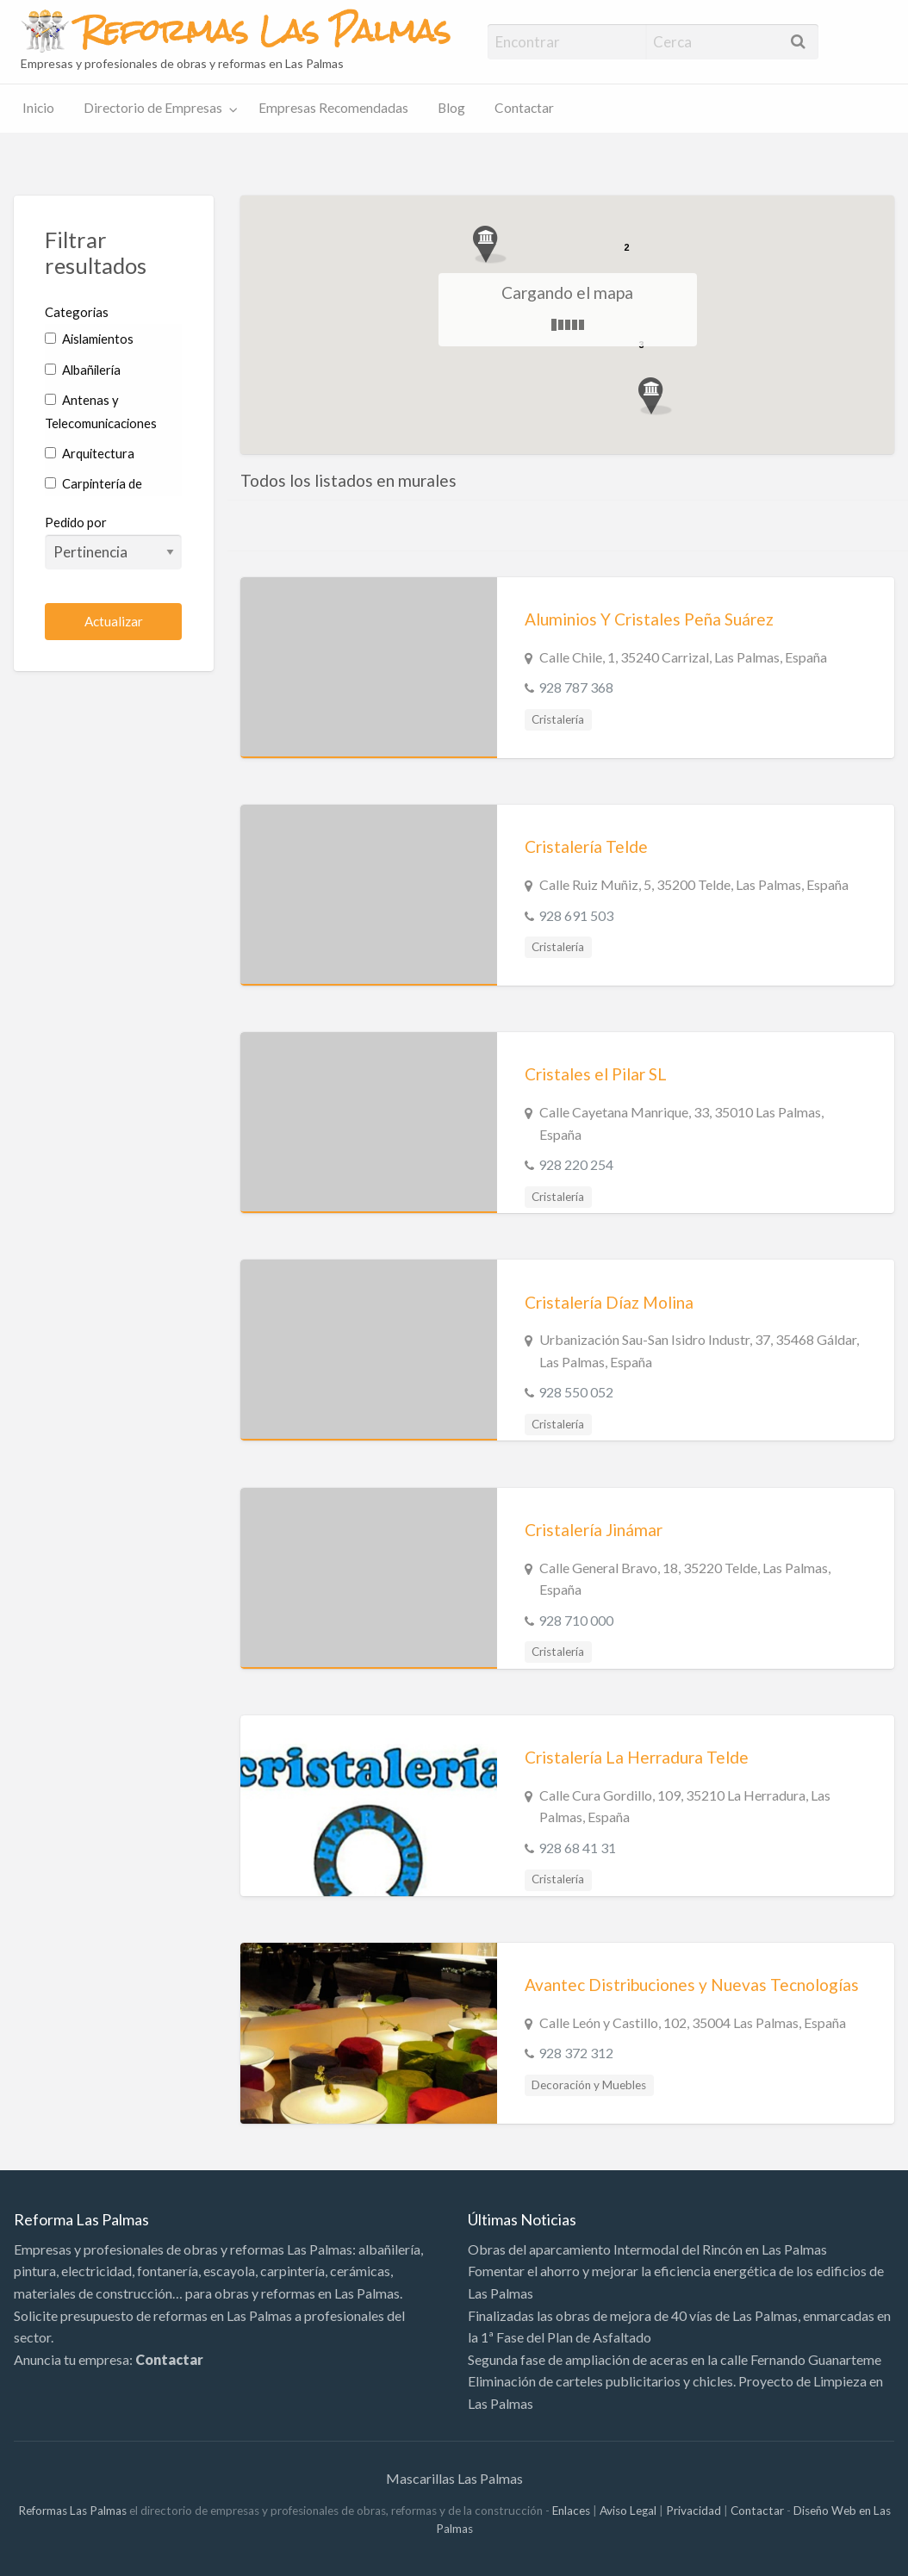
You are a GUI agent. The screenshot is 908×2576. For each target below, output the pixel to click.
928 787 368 (575, 687)
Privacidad (693, 2510)
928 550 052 (575, 1392)
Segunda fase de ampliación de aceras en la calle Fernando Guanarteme (674, 2359)
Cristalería (558, 719)
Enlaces (571, 2510)
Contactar (524, 107)
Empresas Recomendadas (333, 107)
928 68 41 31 (577, 1847)
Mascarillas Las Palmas (454, 2478)
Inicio (38, 107)
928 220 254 (575, 1164)
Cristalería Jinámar (593, 1530)
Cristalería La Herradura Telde (637, 1757)
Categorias (77, 312)
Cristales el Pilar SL (596, 1074)
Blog (451, 107)
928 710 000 (575, 1620)
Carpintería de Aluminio (93, 495)
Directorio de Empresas (153, 107)
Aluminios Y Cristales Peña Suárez (649, 619)
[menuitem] (38, 109)
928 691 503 (575, 915)
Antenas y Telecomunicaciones (101, 411)
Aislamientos (89, 338)
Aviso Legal (628, 2510)
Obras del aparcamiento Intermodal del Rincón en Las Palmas (647, 2249)
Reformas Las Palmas (72, 2510)
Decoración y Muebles (589, 2085)
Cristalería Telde (586, 846)
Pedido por (113, 541)
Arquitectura (89, 453)
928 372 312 (575, 2052)
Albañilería (83, 369)
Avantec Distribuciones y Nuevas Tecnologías (692, 1984)
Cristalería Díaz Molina (609, 1302)
